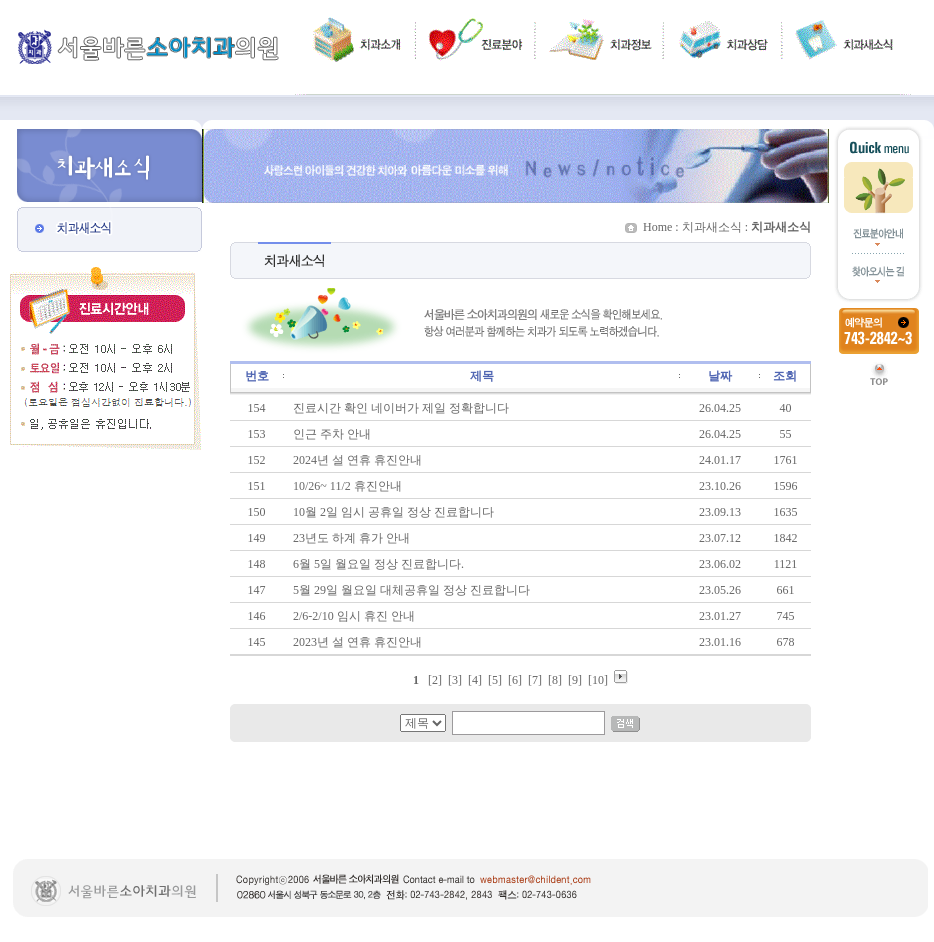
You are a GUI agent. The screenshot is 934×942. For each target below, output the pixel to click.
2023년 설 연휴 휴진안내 (357, 642)
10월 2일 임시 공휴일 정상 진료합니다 (393, 512)
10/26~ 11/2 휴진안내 (347, 486)
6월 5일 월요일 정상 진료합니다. (378, 564)
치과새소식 (712, 227)
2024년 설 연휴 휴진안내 (357, 460)
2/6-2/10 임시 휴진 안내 (354, 616)
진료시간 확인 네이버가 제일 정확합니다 (401, 408)
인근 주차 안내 (332, 434)
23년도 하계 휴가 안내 (351, 538)
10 (598, 680)
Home (657, 227)
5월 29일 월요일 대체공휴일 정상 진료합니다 (411, 590)
